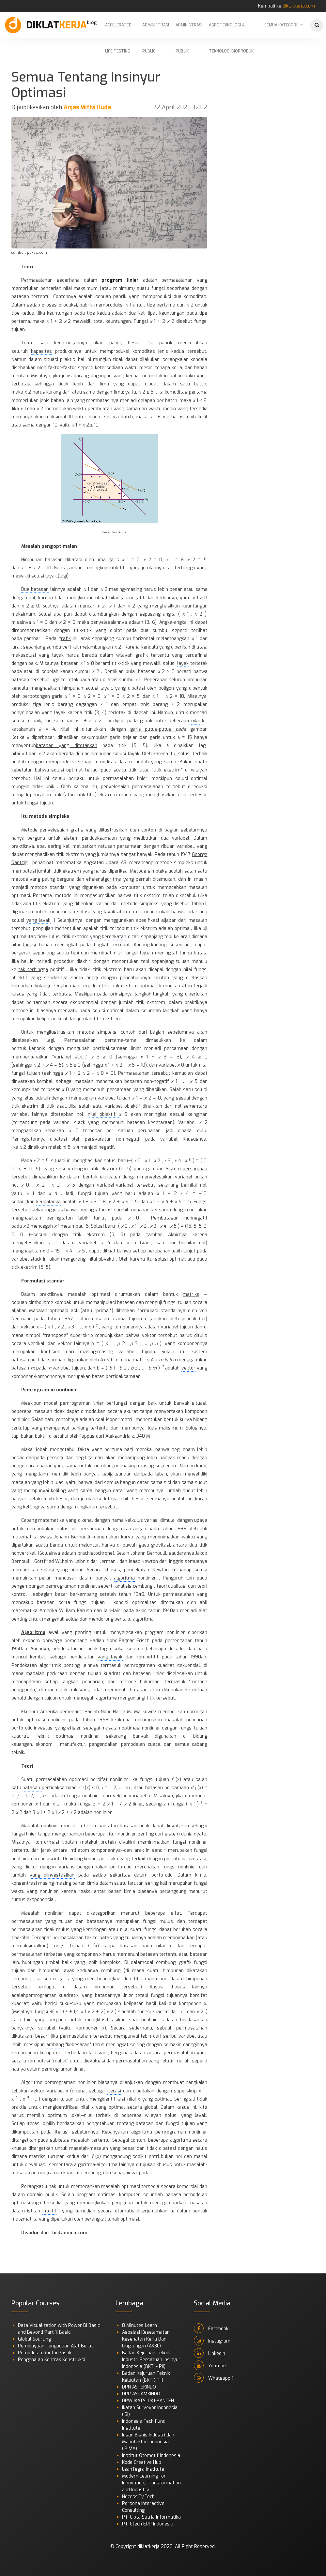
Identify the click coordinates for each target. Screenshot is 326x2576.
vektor (28, 1327)
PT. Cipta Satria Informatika (151, 2517)
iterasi (114, 2091)
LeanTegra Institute (143, 2469)
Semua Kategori (280, 25)
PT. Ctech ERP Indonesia (147, 2524)
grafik (64, 639)
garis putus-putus (153, 729)
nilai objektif (103, 1114)
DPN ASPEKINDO (139, 2387)
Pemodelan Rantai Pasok (44, 2353)
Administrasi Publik (189, 30)
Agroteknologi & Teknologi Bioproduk (231, 30)
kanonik (37, 1048)
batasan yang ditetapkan (67, 745)
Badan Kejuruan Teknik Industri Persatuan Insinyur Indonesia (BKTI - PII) (151, 2360)
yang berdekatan (108, 937)
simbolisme (40, 1302)
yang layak (38, 920)
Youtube (210, 2365)
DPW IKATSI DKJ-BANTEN (148, 2401)
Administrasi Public (155, 30)
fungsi (29, 945)
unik (50, 787)
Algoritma (33, 1632)
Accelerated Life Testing (118, 30)
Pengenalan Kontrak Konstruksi (51, 2360)
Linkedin (209, 2353)
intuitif (49, 2211)
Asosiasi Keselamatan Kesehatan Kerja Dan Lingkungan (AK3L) (146, 2339)
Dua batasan (35, 589)
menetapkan (82, 1098)
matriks (191, 1294)
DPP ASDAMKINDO (141, 2394)
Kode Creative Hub (141, 2462)
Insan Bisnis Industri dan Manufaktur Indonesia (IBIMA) (148, 2442)
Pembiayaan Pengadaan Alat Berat (55, 2346)
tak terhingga (33, 969)
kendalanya (48, 1202)
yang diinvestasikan (52, 1875)
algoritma (111, 879)
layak (183, 663)
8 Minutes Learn (139, 2325)
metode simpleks (49, 816)
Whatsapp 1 (213, 2378)
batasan (32, 1788)
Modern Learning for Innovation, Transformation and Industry (151, 2483)
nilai (195, 721)
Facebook (211, 2328)
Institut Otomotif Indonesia (151, 2455)
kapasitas (41, 351)
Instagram (212, 2340)
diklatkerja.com (299, 6)
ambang (55, 2045)
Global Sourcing (34, 2339)
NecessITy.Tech (138, 2497)
